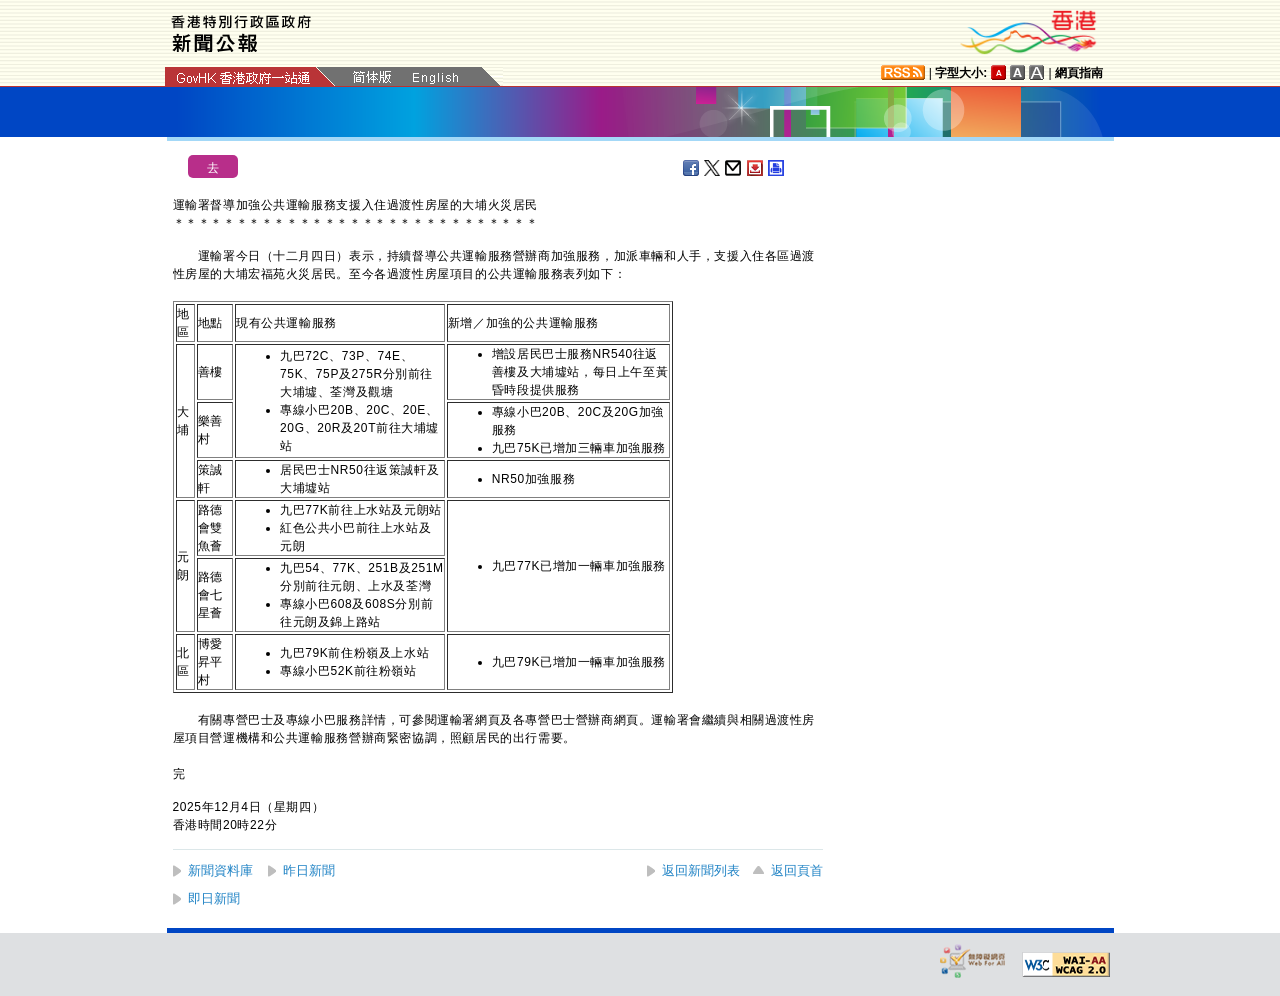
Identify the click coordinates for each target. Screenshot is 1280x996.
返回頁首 (797, 870)
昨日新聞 (309, 870)
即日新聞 (214, 898)
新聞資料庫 (220, 870)
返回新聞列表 (701, 870)
